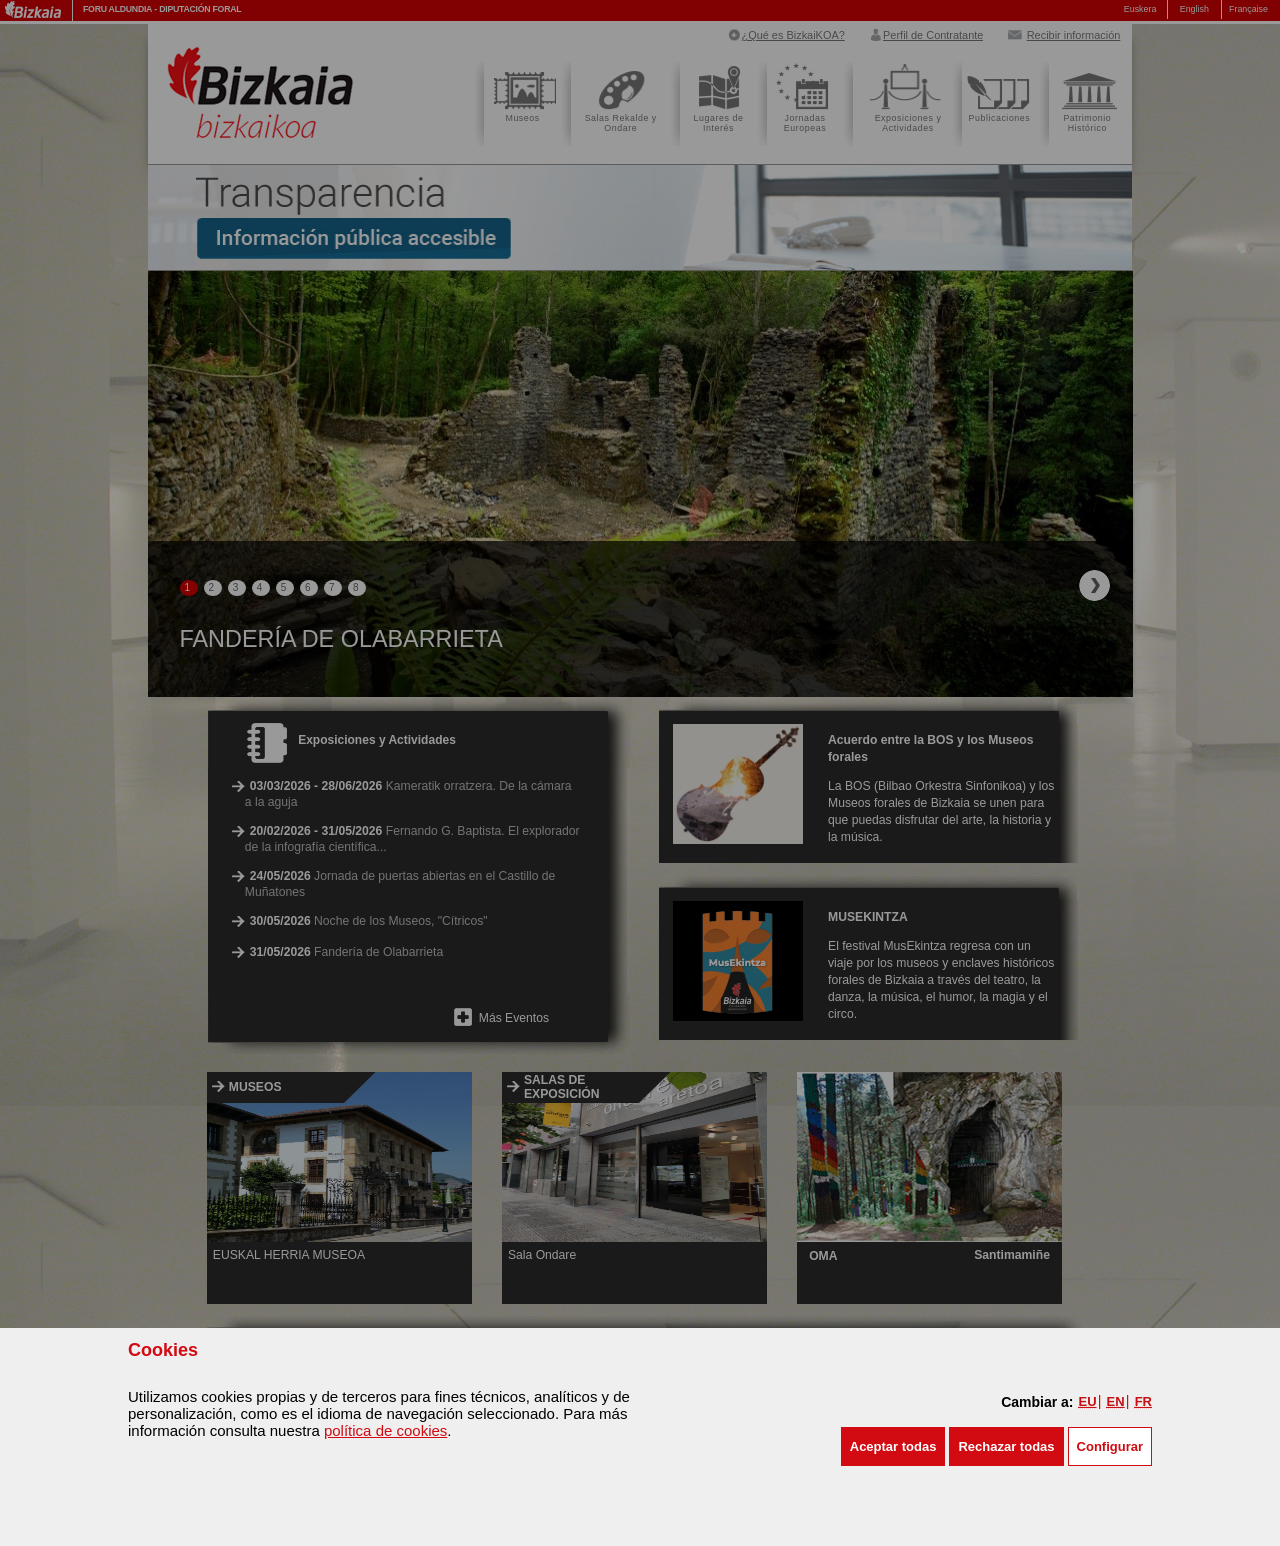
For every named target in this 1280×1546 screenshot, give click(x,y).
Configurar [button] (1110, 1446)
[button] (893, 1446)
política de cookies (385, 1430)
